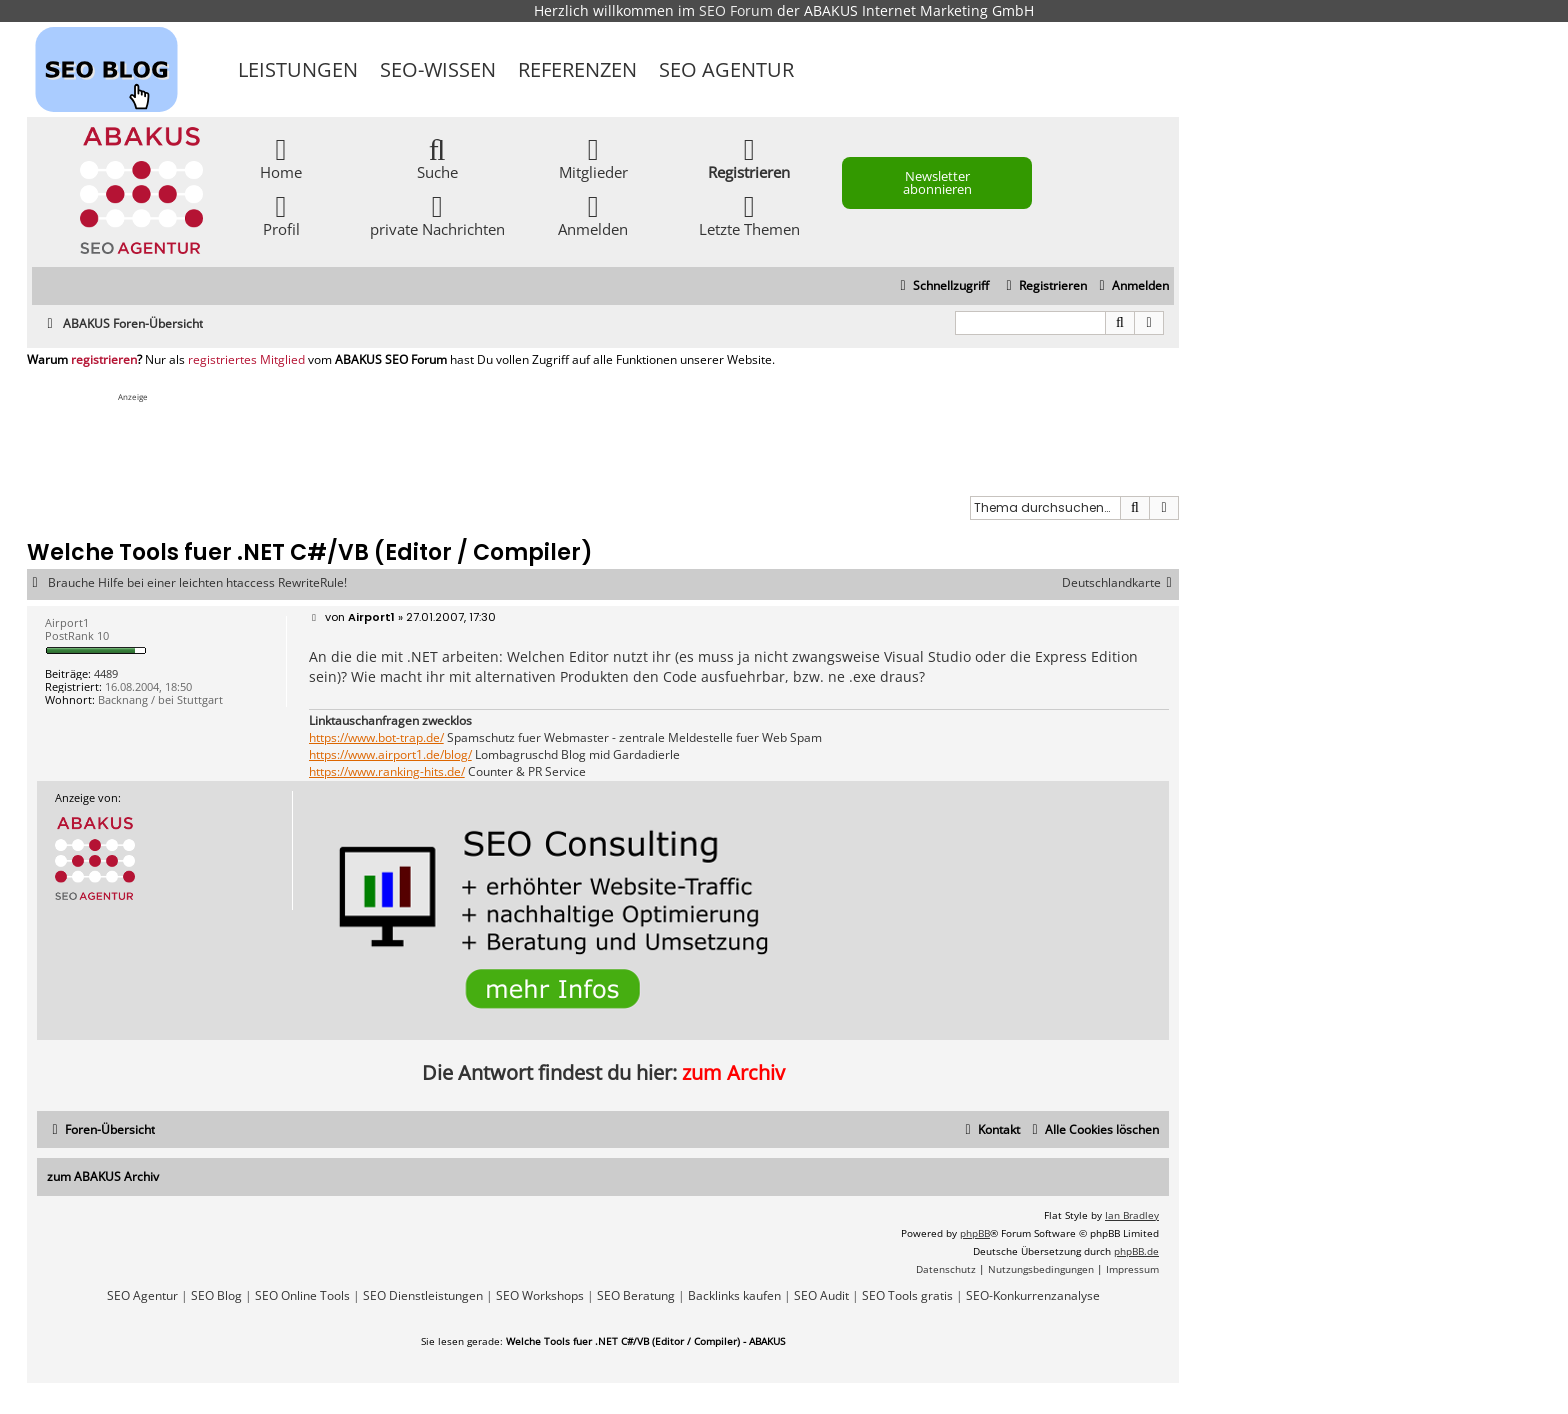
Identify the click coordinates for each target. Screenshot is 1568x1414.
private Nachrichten (437, 214)
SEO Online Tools (302, 1296)
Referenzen (577, 69)
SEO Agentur (726, 69)
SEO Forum (736, 10)
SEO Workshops (540, 1296)
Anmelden (593, 214)
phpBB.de (1136, 1251)
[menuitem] (1131, 286)
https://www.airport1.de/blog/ (390, 755)
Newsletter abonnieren (937, 182)
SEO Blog (216, 1296)
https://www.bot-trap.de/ (376, 738)
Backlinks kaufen (734, 1296)
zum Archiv (733, 1072)
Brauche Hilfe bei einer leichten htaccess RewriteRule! (197, 583)
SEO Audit (821, 1296)
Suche (437, 157)
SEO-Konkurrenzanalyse (1033, 1296)
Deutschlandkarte (1120, 583)
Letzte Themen (749, 214)
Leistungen (298, 69)
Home (281, 157)
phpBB (975, 1233)
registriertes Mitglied (246, 360)
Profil (281, 214)
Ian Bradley (1132, 1215)
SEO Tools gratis (907, 1296)
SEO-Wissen (438, 69)
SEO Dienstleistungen (423, 1296)
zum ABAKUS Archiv (103, 1176)
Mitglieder (593, 157)
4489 (106, 673)
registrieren (104, 360)
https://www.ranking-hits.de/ (387, 772)
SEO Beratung (636, 1296)
